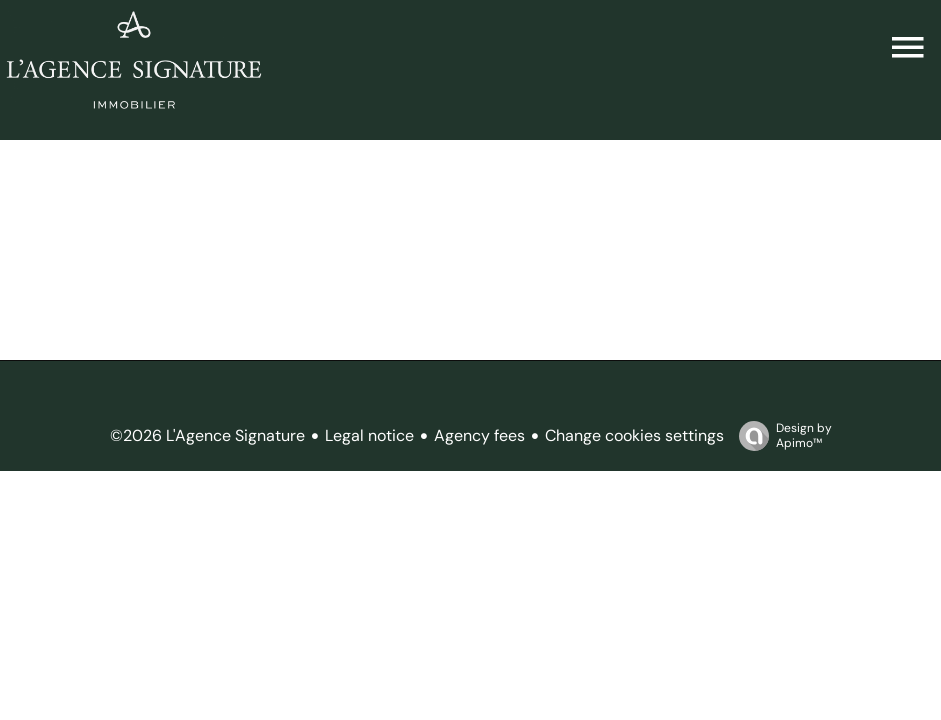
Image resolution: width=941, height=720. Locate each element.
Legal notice (369, 435)
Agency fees (479, 435)
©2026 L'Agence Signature (207, 435)
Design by (780, 435)
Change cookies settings (634, 435)
